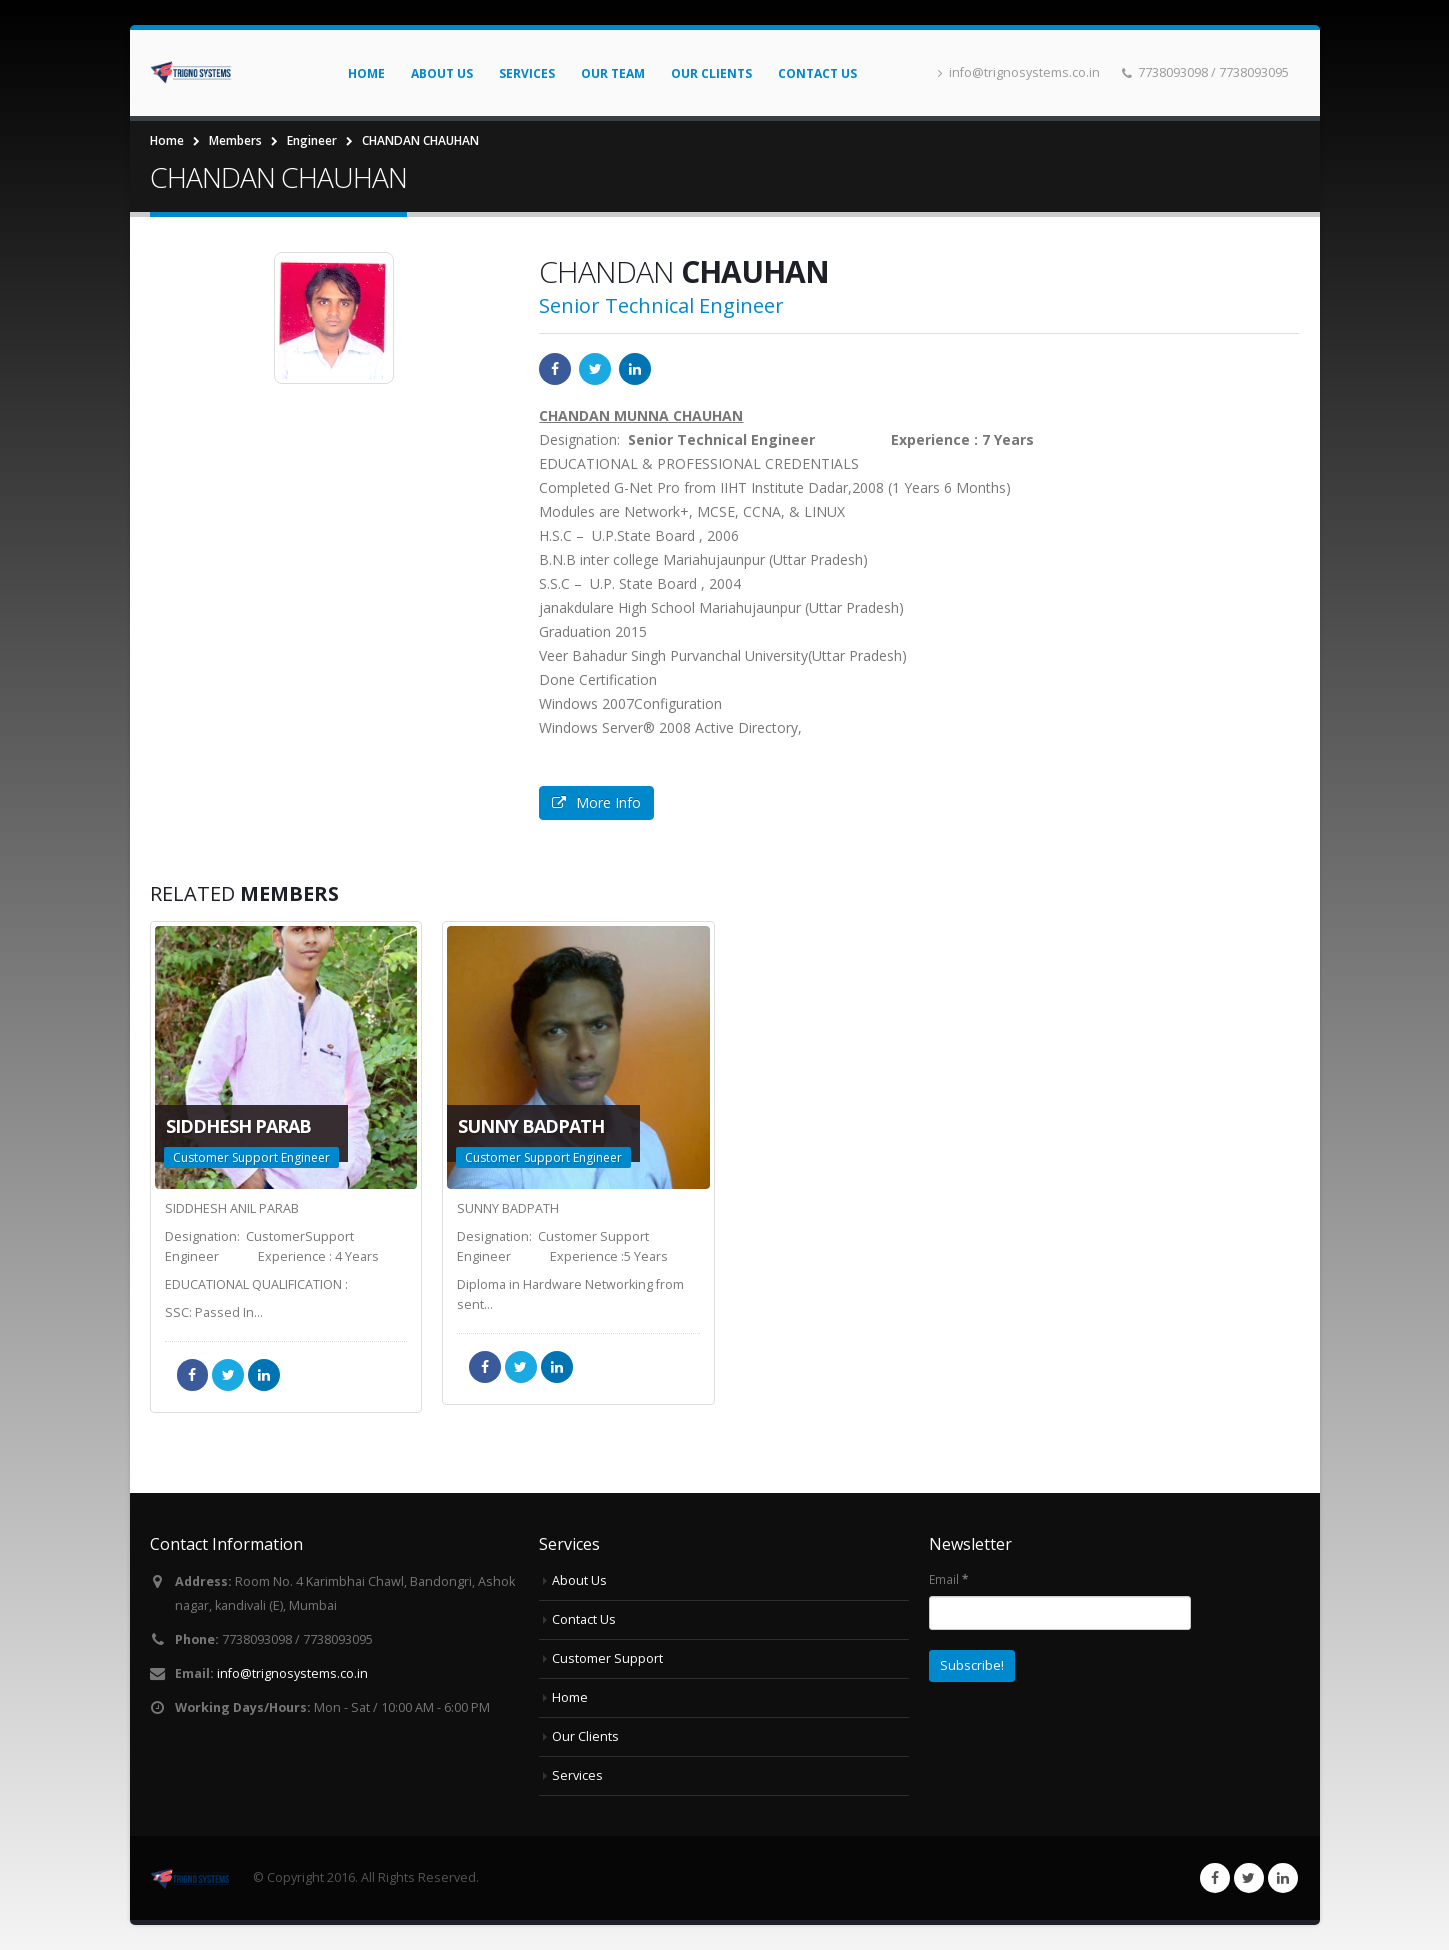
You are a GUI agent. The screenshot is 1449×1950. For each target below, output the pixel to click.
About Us (442, 73)
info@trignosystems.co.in (1019, 72)
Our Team (613, 73)
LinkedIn (635, 369)
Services (527, 73)
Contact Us (817, 73)
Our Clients (711, 73)
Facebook (555, 369)
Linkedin (1283, 1878)
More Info (596, 802)
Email (948, 1579)
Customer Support (607, 1658)
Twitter (595, 369)
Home (366, 73)
